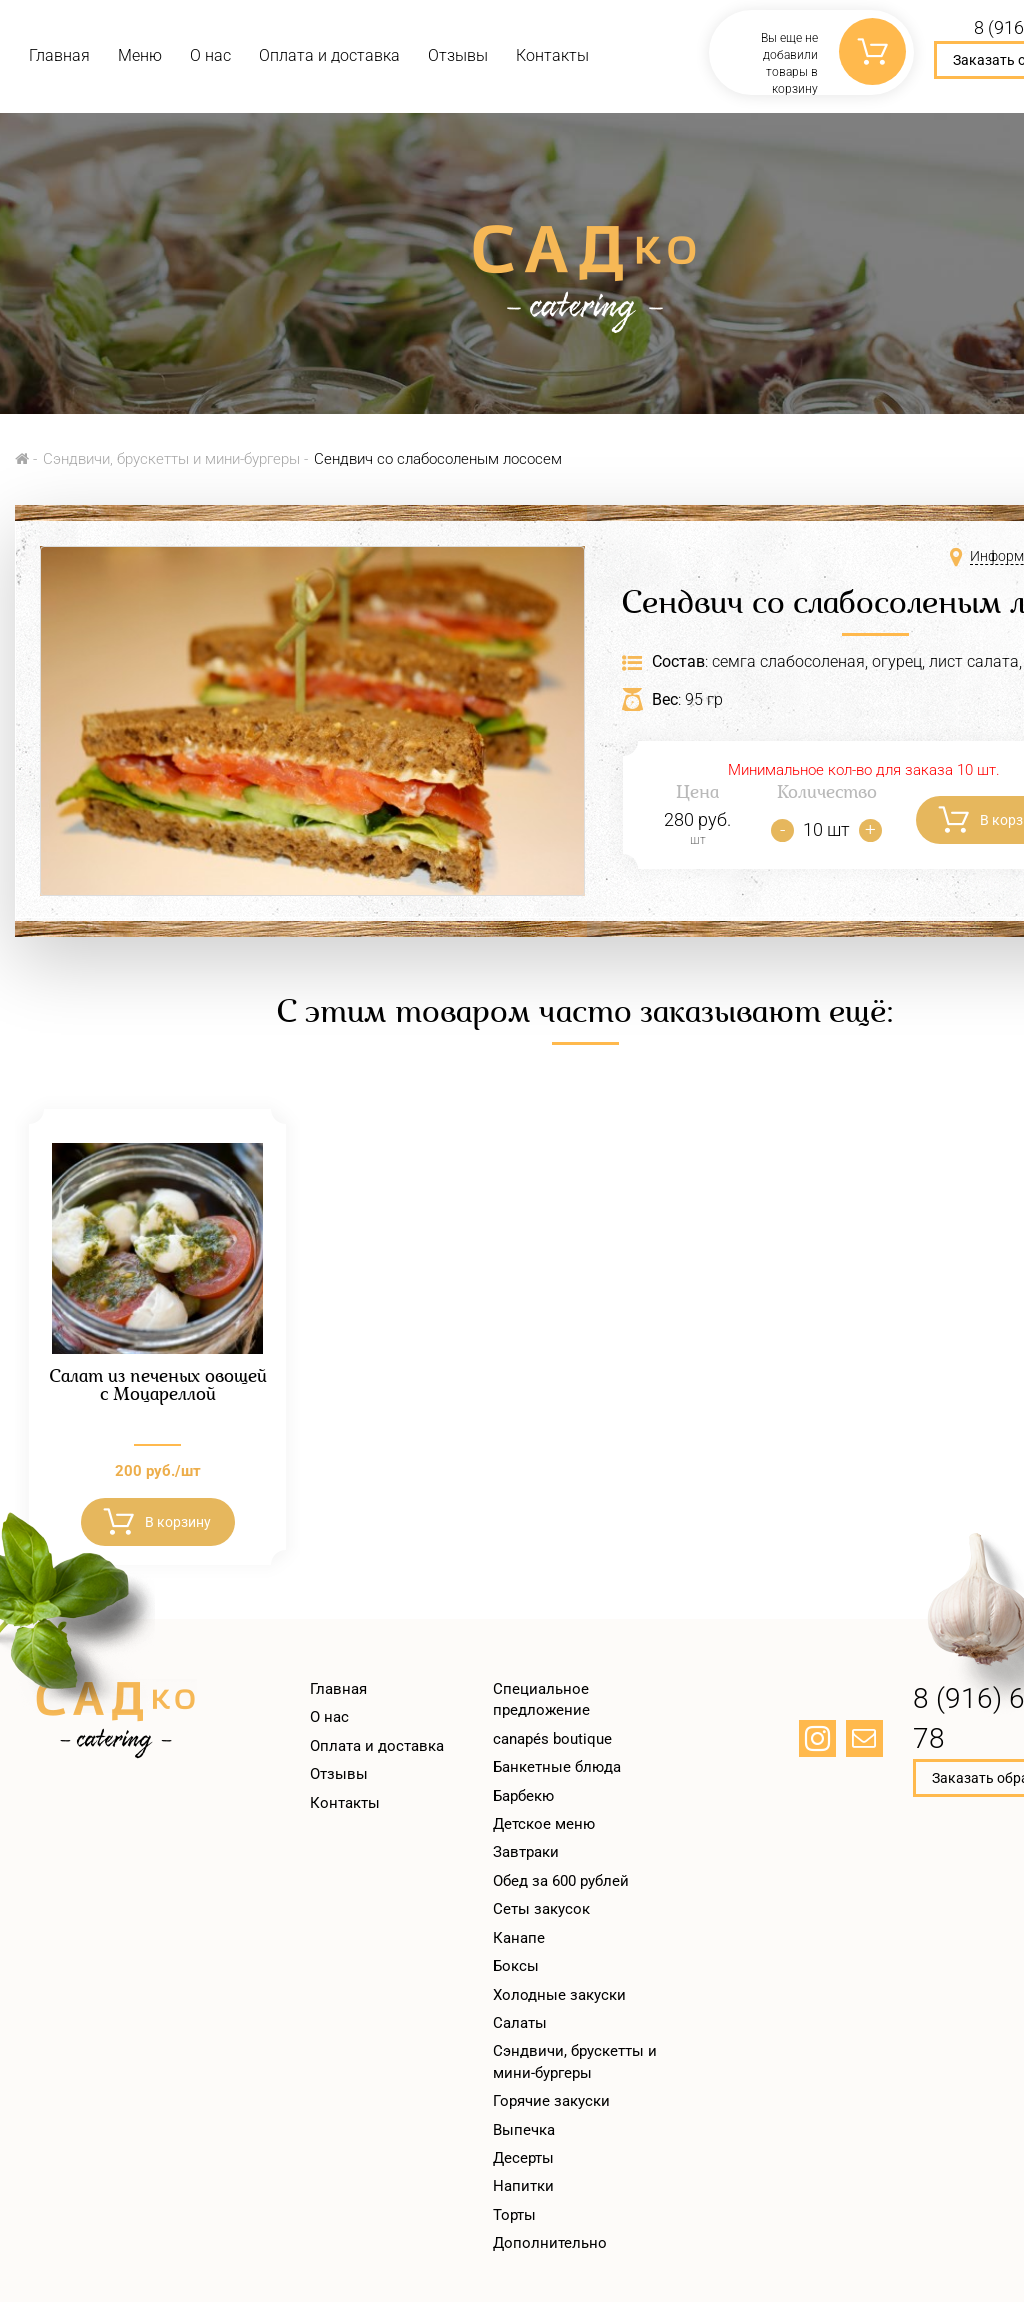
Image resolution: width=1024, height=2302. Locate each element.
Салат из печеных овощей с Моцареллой (158, 1387)
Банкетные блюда (557, 1767)
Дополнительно (550, 2243)
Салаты (520, 2023)
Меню (140, 55)
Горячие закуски (551, 2101)
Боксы (516, 1966)
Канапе (519, 1938)
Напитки (523, 2186)
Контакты (552, 55)
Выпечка (524, 2130)
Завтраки (526, 1852)
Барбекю (523, 1796)
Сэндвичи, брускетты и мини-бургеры (171, 459)
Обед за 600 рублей (561, 1881)
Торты (514, 2215)
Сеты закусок (541, 1909)
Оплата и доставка (329, 55)
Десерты (523, 2158)
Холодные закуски (559, 1995)
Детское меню (544, 1824)
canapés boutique (552, 1739)
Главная (59, 55)
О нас (210, 55)
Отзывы (458, 55)
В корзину (178, 1522)
